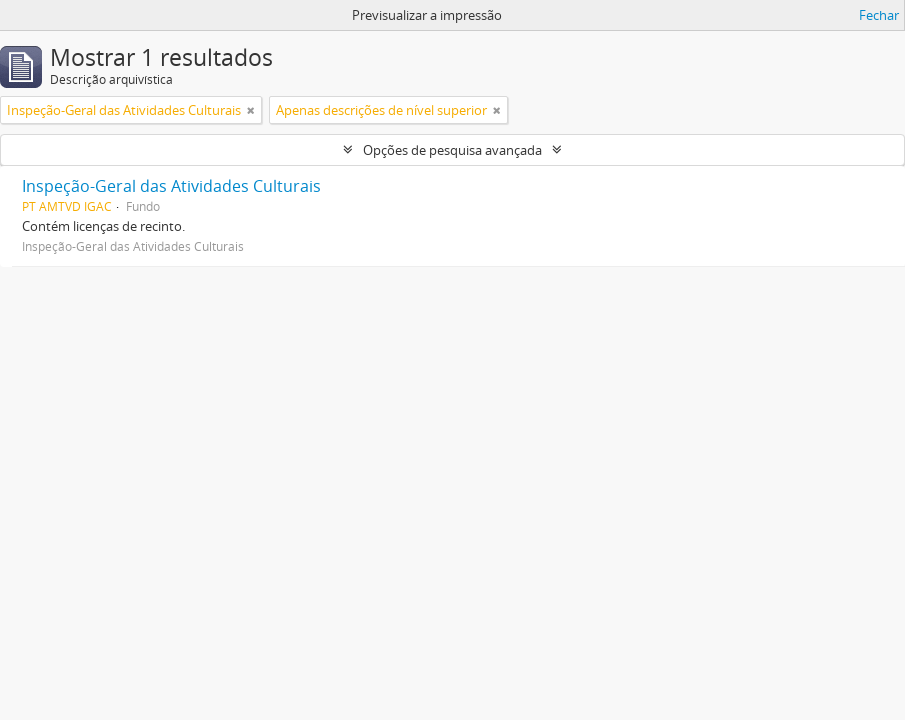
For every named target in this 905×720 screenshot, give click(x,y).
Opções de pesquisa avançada (452, 150)
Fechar (879, 15)
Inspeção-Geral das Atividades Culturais (171, 186)
